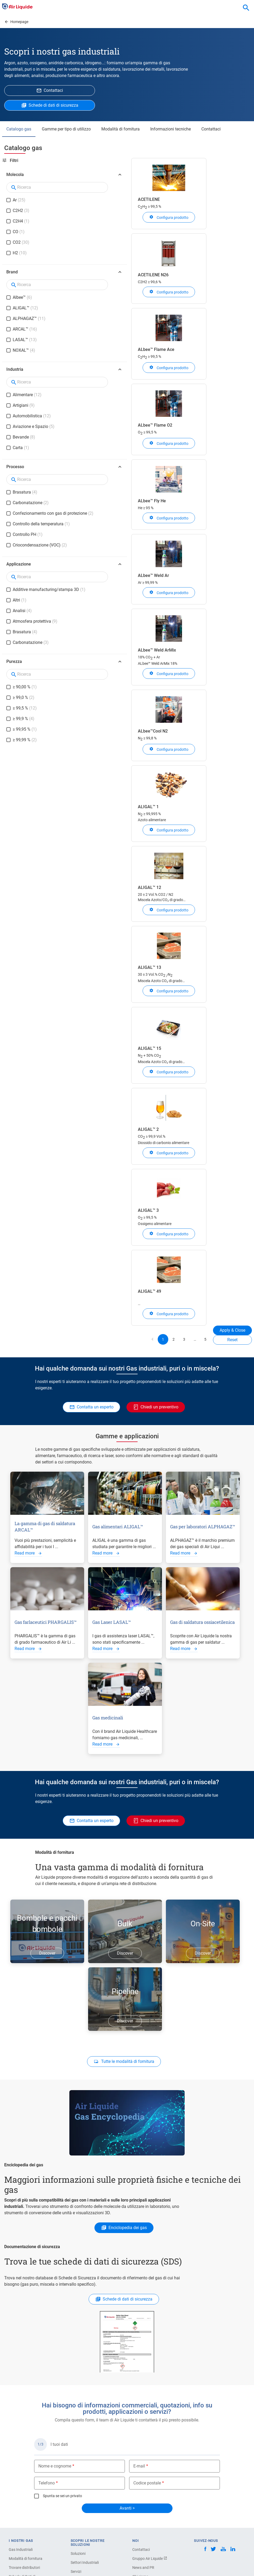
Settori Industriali (85, 2562)
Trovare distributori (24, 2567)
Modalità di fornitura (120, 129)
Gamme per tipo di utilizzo (66, 129)
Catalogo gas (18, 129)
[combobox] (246, 8)
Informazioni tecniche (170, 129)
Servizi (76, 2571)
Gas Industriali (21, 2549)
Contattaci (211, 129)
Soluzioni (78, 2553)
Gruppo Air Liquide (149, 2558)
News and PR (143, 2567)
